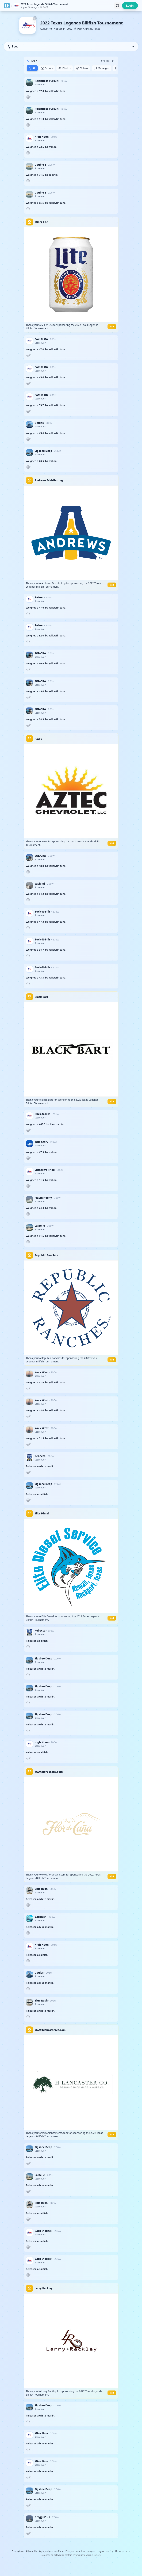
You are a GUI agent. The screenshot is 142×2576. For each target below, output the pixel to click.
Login (130, 6)
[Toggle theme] (117, 5)
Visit (112, 326)
